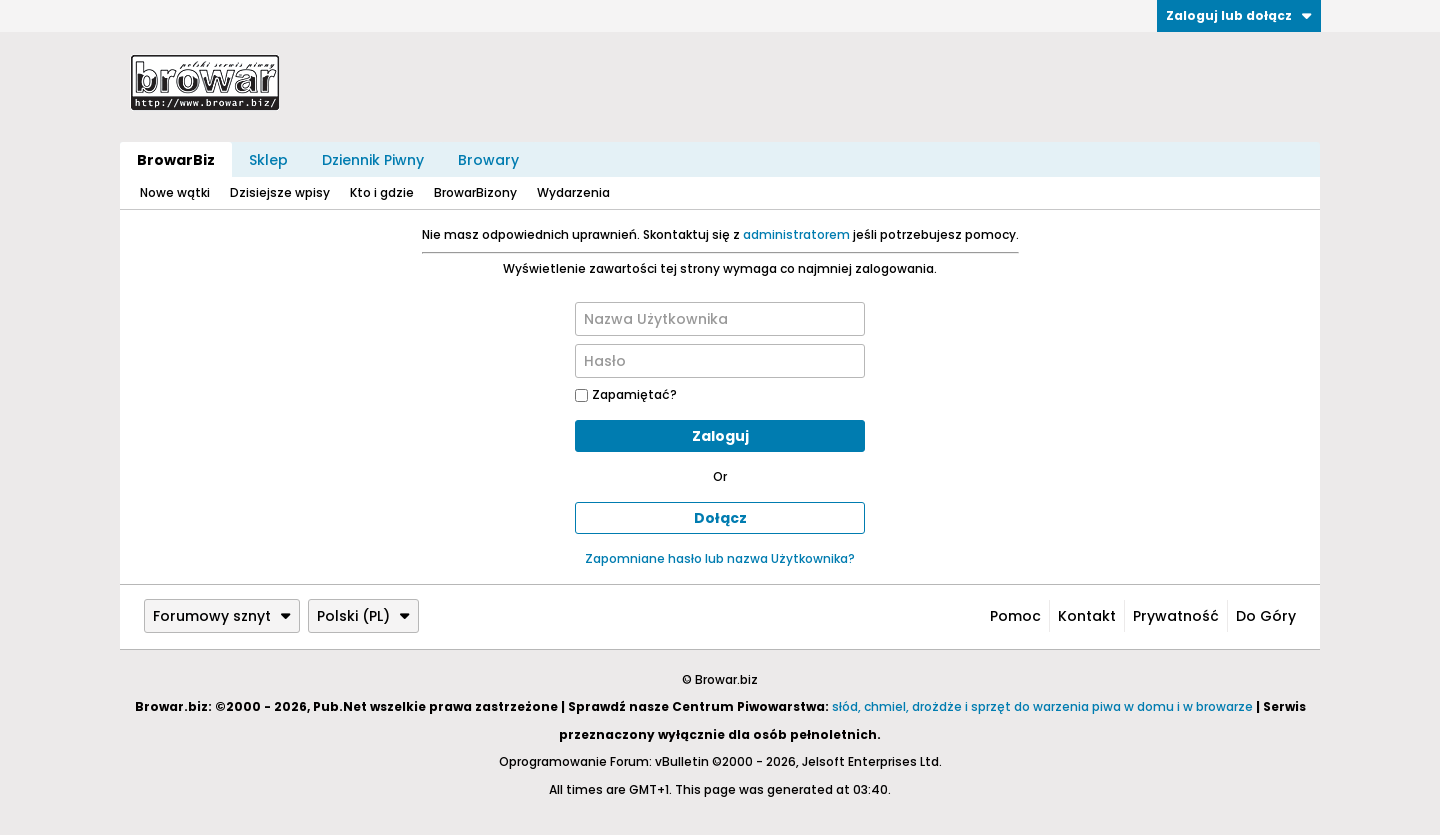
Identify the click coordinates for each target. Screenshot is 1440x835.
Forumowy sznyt (222, 616)
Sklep (268, 160)
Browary (488, 160)
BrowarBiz (176, 160)
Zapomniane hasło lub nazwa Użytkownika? (720, 558)
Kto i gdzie (382, 192)
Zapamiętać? (626, 394)
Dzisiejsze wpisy (280, 192)
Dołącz (720, 518)
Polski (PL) (363, 616)
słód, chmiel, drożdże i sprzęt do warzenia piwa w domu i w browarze (1042, 706)
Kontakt (1087, 616)
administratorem (796, 234)
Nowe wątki (175, 192)
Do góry (1266, 616)
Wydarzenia (573, 192)
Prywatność (1176, 616)
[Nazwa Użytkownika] (720, 319)
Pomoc (1015, 616)
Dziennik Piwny (373, 160)
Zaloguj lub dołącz (1239, 15)
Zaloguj (720, 436)
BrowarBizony (475, 192)
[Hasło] (720, 361)
